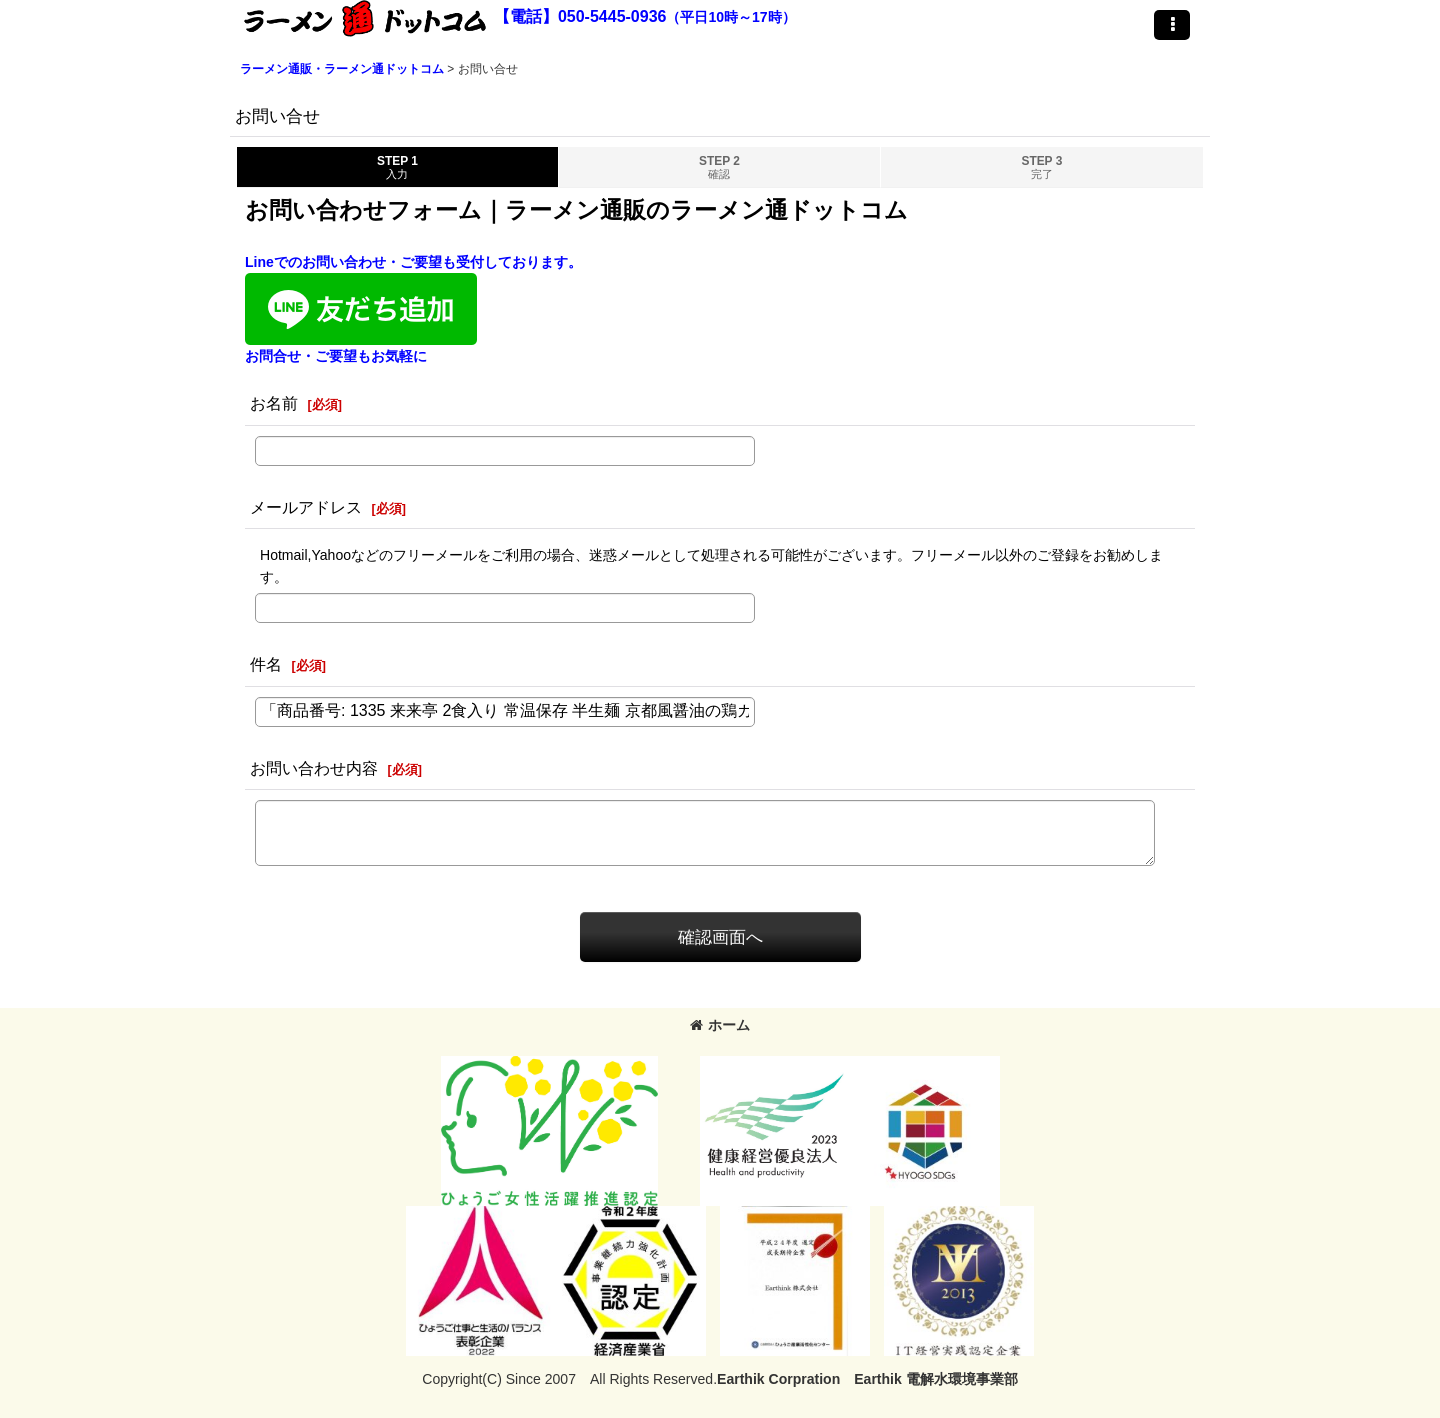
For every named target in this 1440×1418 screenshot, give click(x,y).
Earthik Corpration (778, 1379)
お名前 (274, 403)
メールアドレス (306, 507)
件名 (266, 664)
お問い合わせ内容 (314, 768)
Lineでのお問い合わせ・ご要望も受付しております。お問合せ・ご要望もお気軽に (413, 309)
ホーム (720, 1025)
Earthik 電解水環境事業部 (935, 1379)
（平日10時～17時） (730, 17)
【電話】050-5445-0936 (580, 16)
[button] (1172, 25)
